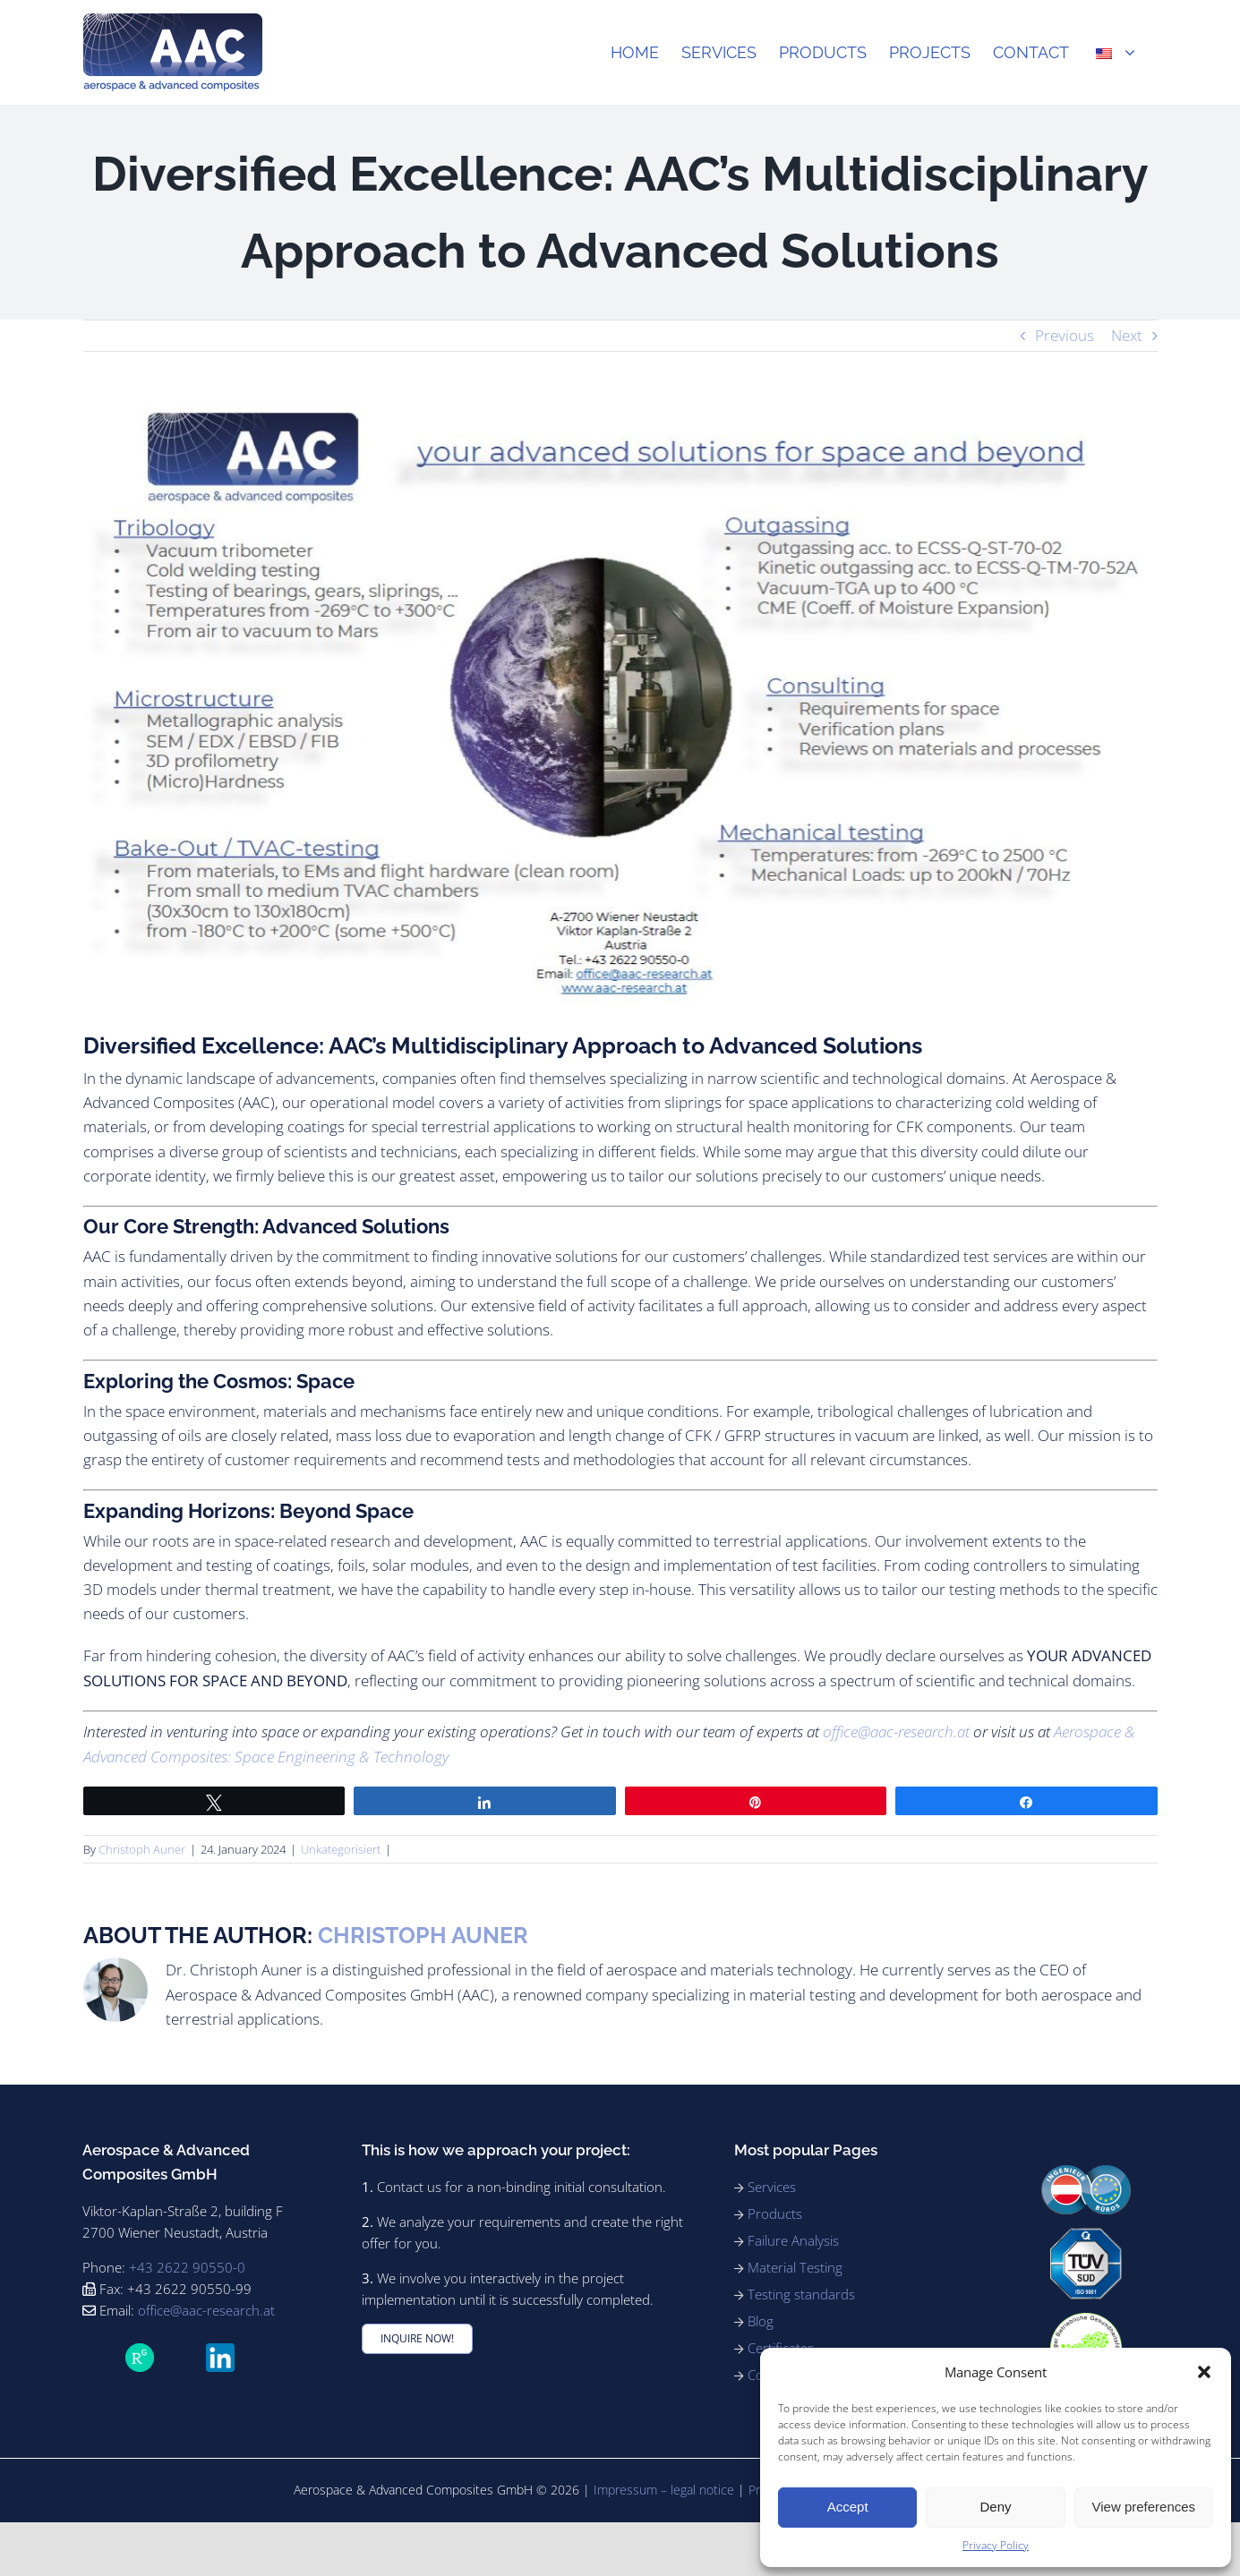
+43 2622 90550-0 (187, 2267)
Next (1126, 335)
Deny (995, 2506)
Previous (1064, 335)
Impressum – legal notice (664, 2489)
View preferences (1144, 2506)
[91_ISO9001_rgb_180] (1086, 2235)
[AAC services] (620, 705)
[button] (1204, 2372)
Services (772, 2187)
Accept (847, 2506)
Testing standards (801, 2294)
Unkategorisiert (341, 1849)
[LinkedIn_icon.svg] (220, 2351)
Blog (761, 2321)
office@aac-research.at (896, 1731)
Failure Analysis (793, 2240)
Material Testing (795, 2267)
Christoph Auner (141, 1849)
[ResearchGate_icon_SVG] (139, 2351)
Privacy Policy (995, 2545)
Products (775, 2213)
